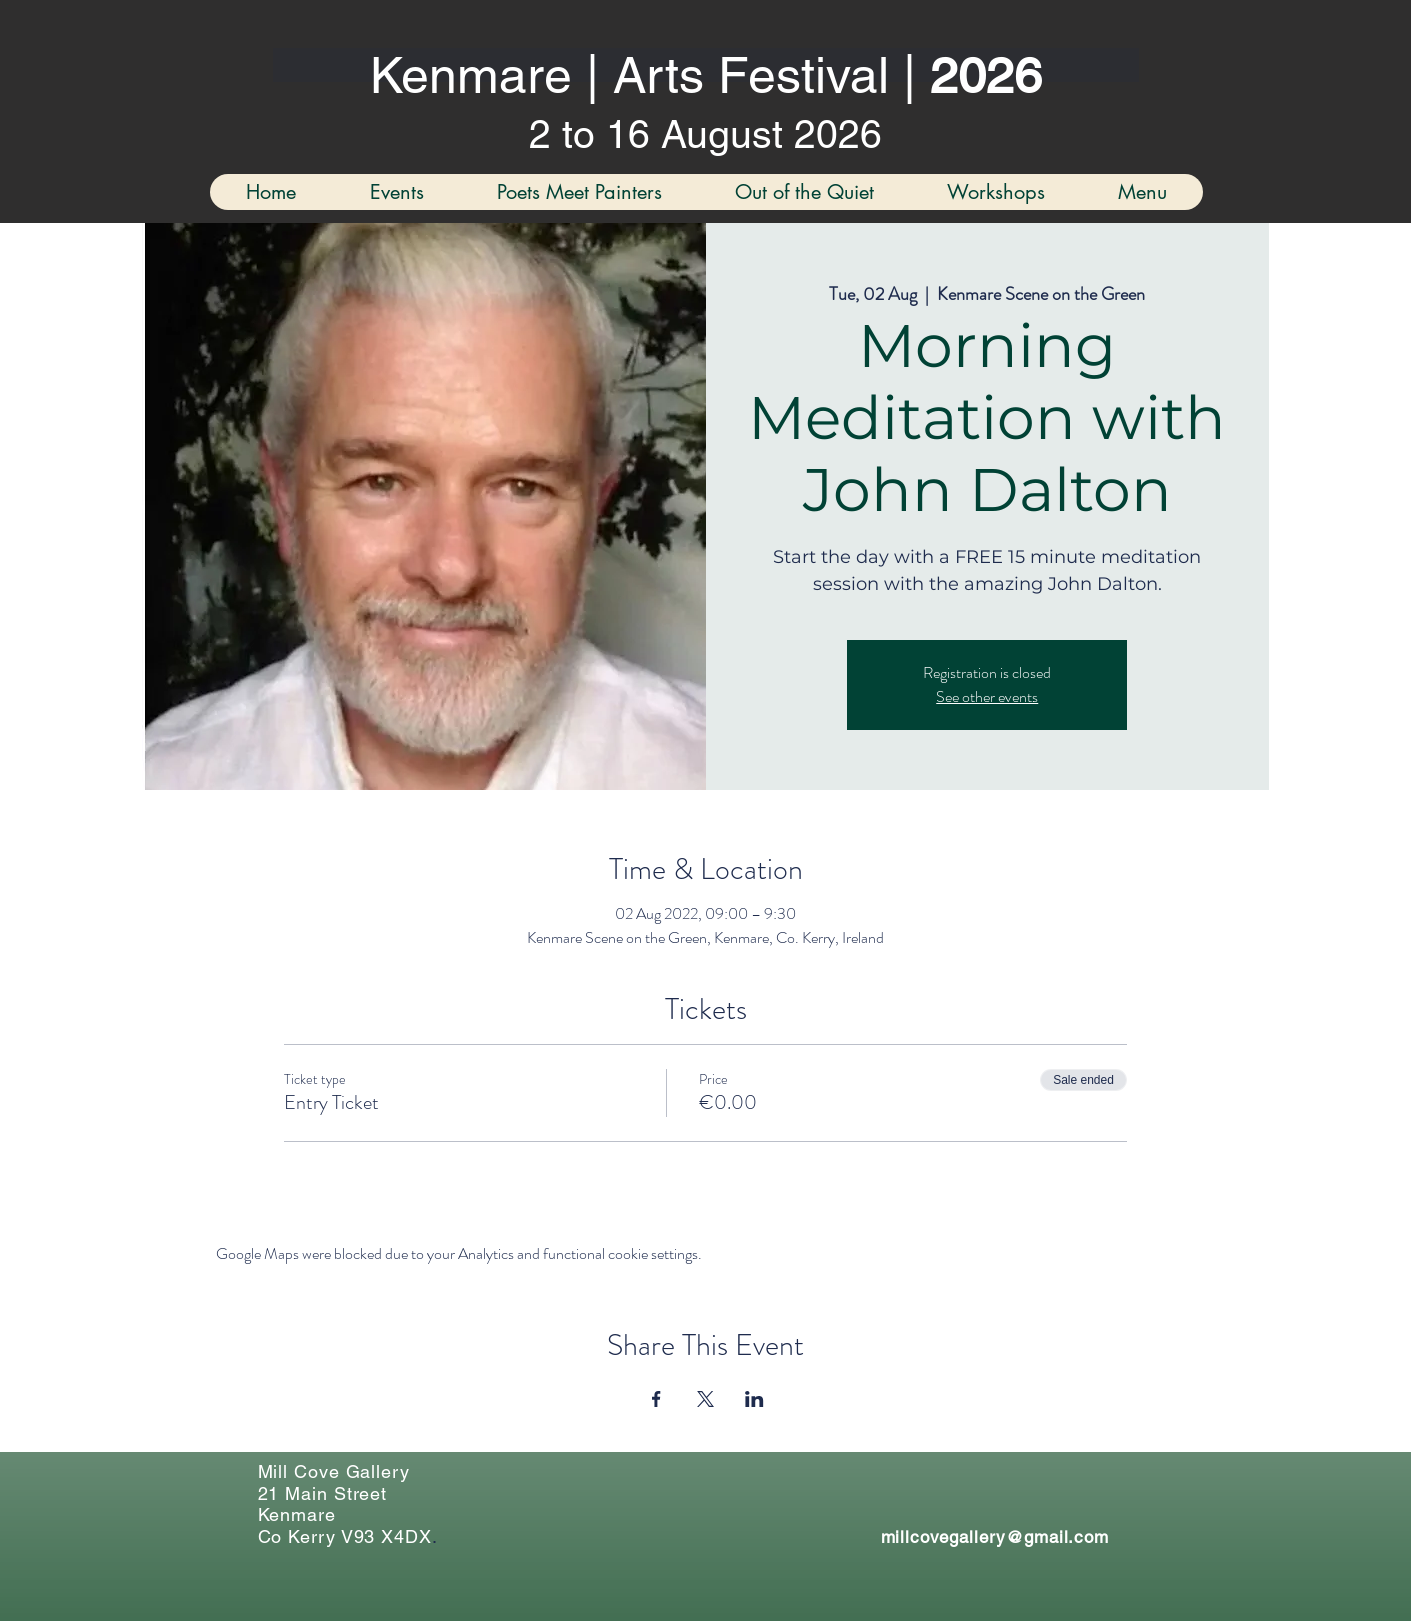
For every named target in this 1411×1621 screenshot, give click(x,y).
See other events (987, 696)
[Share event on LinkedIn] (754, 1399)
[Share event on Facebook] (656, 1399)
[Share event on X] (705, 1399)
